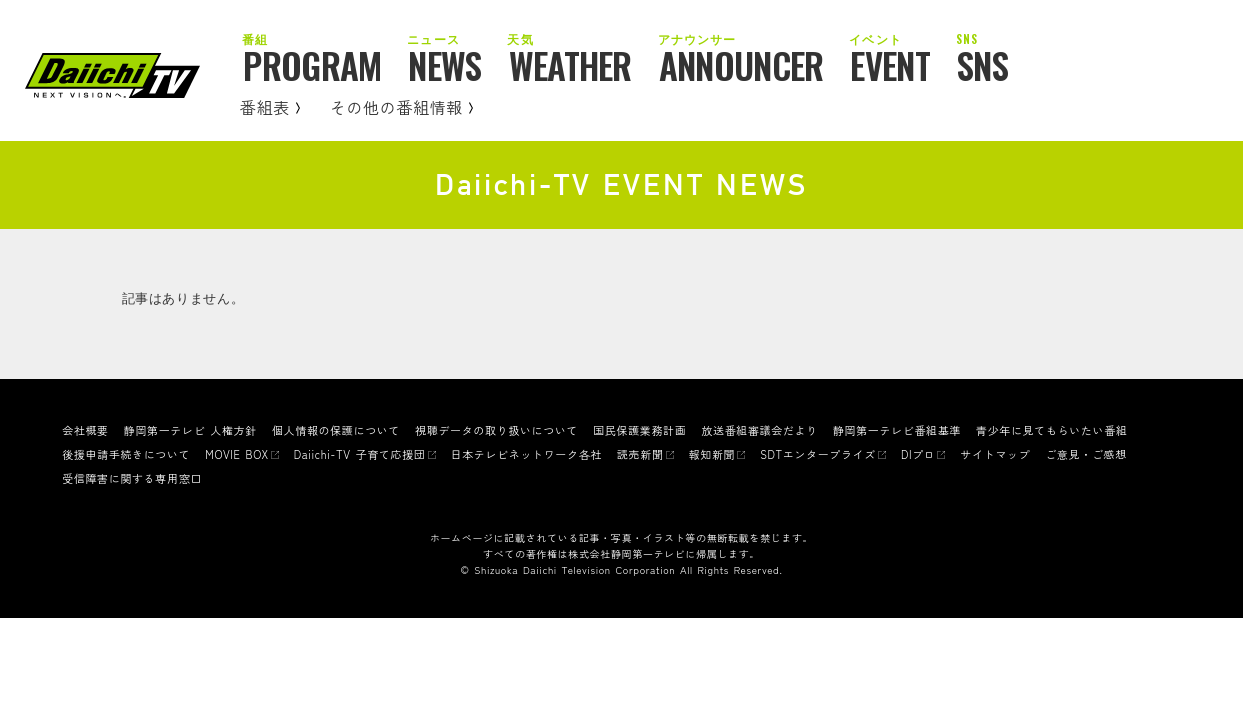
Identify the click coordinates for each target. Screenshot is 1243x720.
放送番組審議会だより (759, 430)
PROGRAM (312, 67)
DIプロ (918, 454)
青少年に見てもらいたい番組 (1051, 430)
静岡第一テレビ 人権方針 (190, 430)
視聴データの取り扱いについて (496, 430)
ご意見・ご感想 (1086, 454)
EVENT (890, 67)
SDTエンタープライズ (818, 454)
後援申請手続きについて (126, 454)
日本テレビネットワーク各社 (526, 454)
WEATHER (570, 67)
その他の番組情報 (401, 108)
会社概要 (85, 430)
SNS (982, 67)
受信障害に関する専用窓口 (132, 478)
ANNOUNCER (741, 67)
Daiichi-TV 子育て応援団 (360, 454)
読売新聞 (640, 454)
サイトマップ (995, 454)
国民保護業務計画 (639, 430)
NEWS (444, 67)
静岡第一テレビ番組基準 (897, 430)
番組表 (270, 108)
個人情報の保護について (336, 430)
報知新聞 (712, 454)
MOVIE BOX (236, 454)
